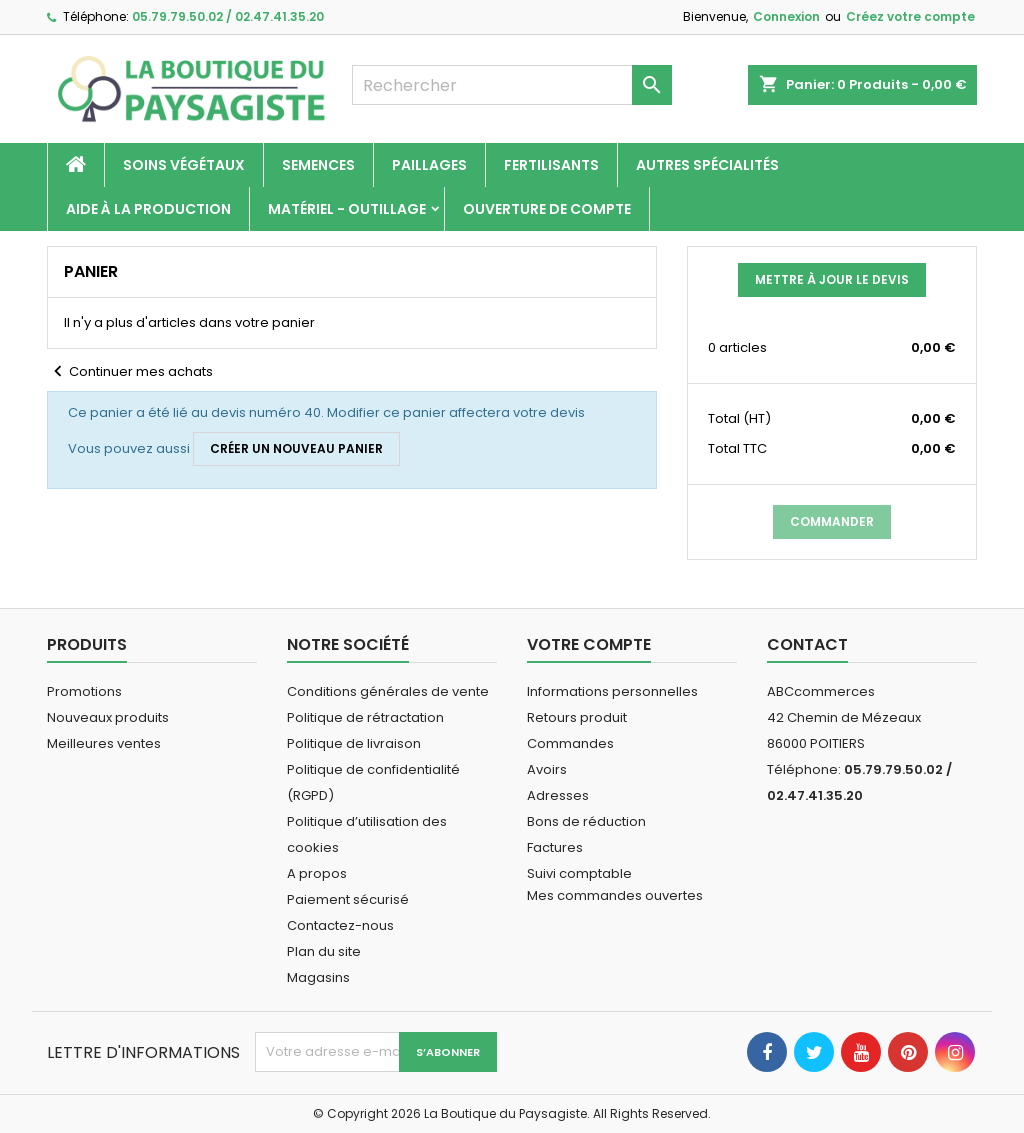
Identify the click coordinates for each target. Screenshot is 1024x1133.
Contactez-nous (340, 925)
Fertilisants (551, 165)
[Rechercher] (512, 85)
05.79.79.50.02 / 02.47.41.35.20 (228, 16)
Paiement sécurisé (348, 899)
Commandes (570, 743)
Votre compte (589, 644)
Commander (832, 521)
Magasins (318, 977)
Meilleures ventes (104, 743)
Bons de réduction (586, 821)
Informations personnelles (612, 691)
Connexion (786, 16)
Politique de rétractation (365, 717)
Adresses (558, 795)
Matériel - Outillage (347, 209)
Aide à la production (148, 209)
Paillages (429, 165)
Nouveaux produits (108, 717)
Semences (318, 165)
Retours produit (577, 717)
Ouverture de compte (547, 209)
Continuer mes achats (130, 372)
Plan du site (324, 951)
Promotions (84, 691)
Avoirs (547, 769)
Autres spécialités (707, 165)
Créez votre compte (910, 16)
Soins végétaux (184, 165)
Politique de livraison (354, 743)
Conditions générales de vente (388, 691)
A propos (317, 873)
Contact (807, 644)
